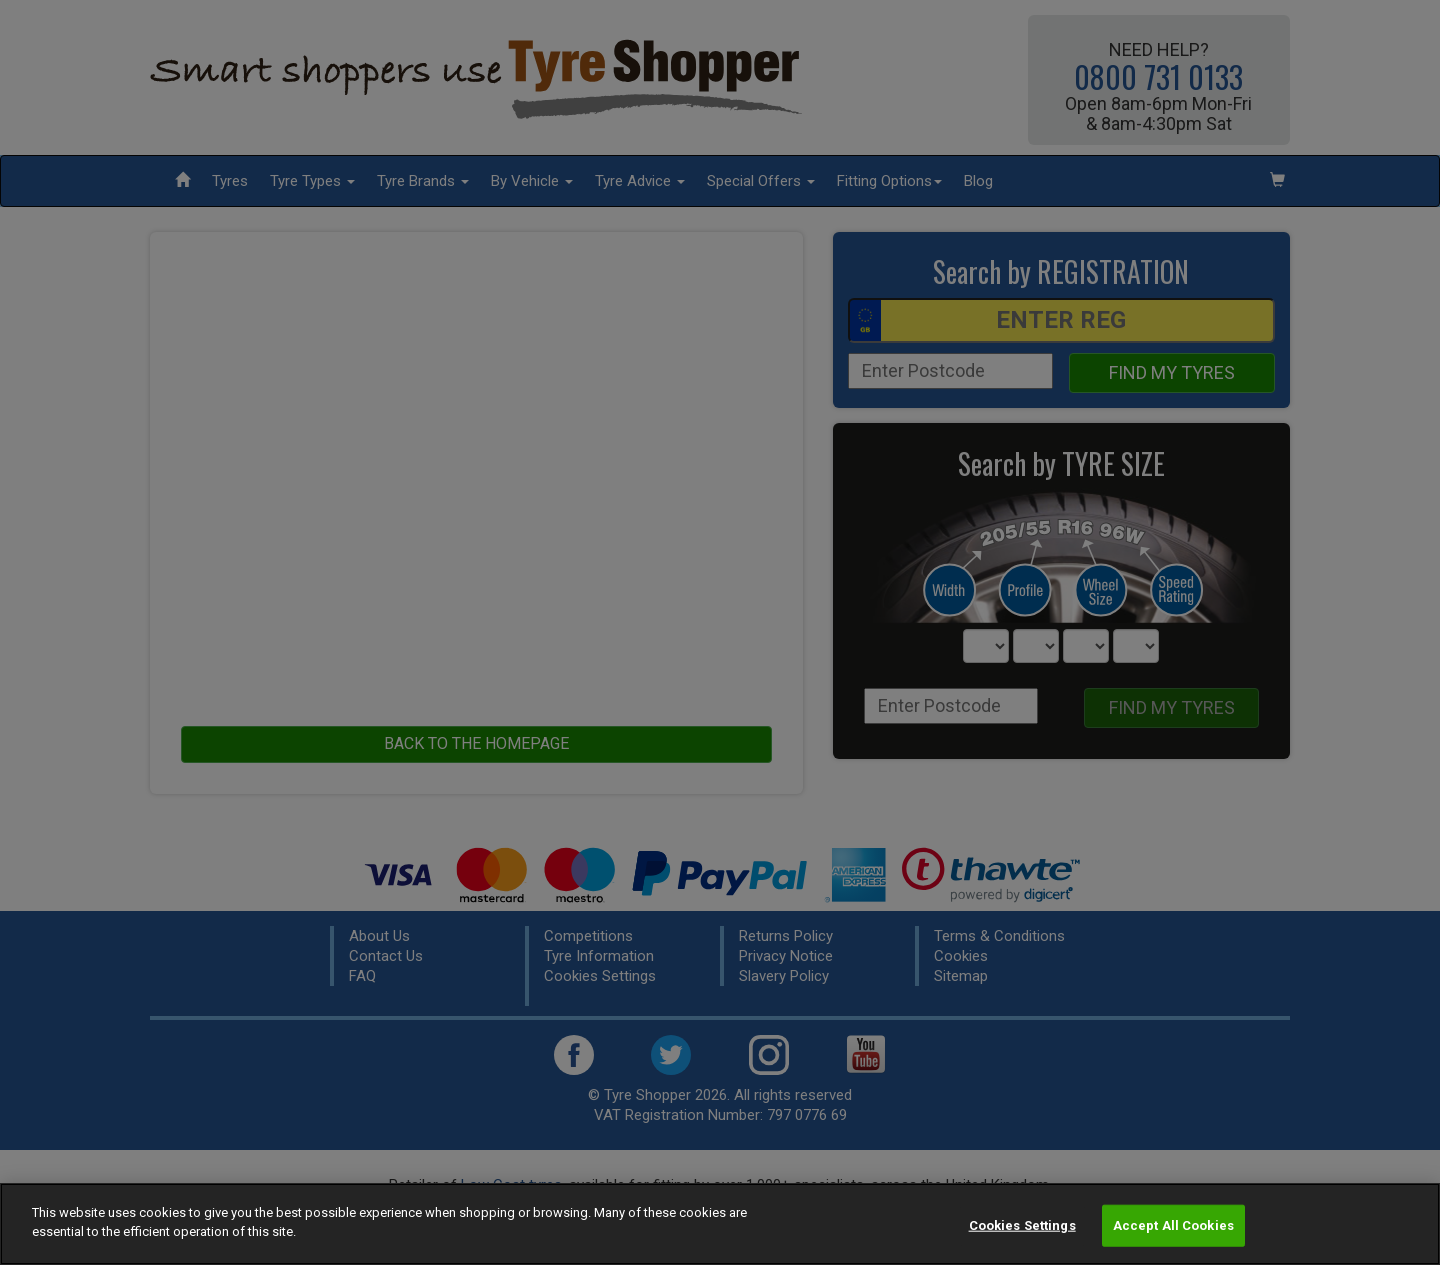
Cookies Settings (1022, 1225)
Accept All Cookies (1173, 1225)
